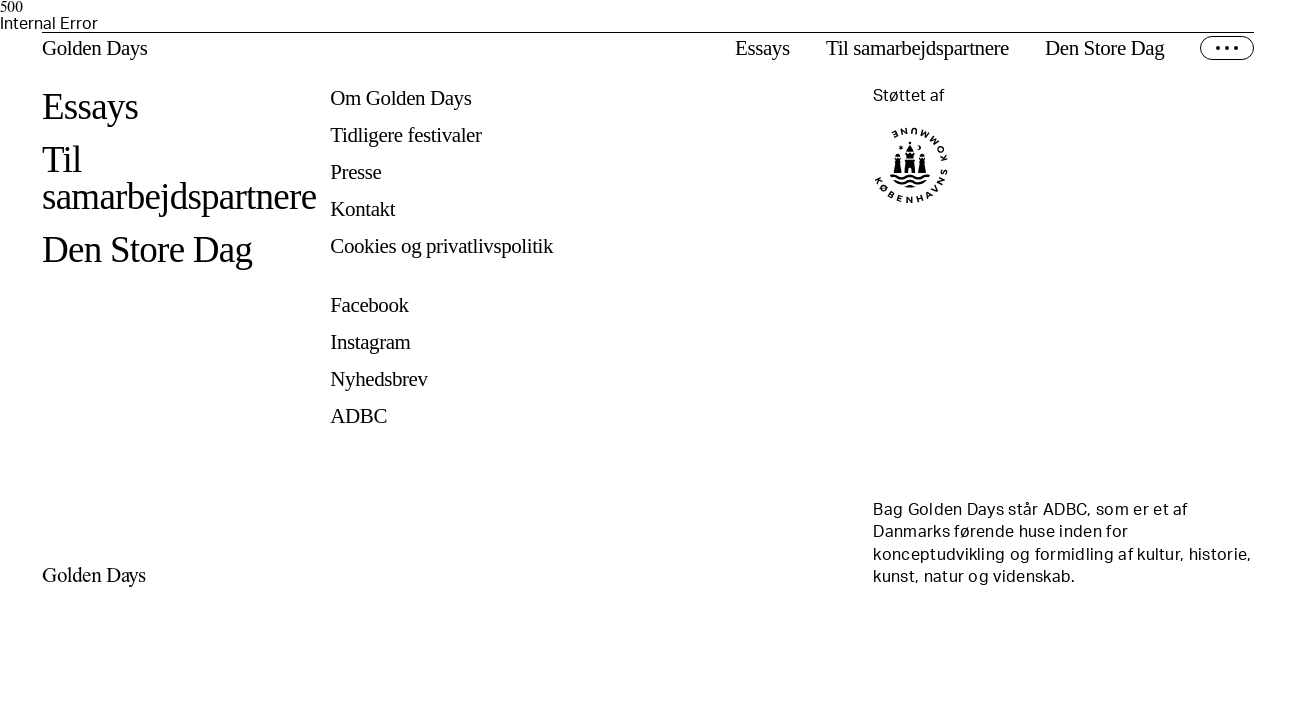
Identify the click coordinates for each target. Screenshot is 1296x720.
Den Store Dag (1104, 48)
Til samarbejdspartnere (917, 48)
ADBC (358, 416)
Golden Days (95, 48)
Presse (355, 172)
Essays (762, 48)
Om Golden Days (400, 98)
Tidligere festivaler (405, 135)
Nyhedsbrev (378, 379)
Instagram (370, 342)
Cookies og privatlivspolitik (441, 246)
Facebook (369, 305)
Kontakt (362, 209)
